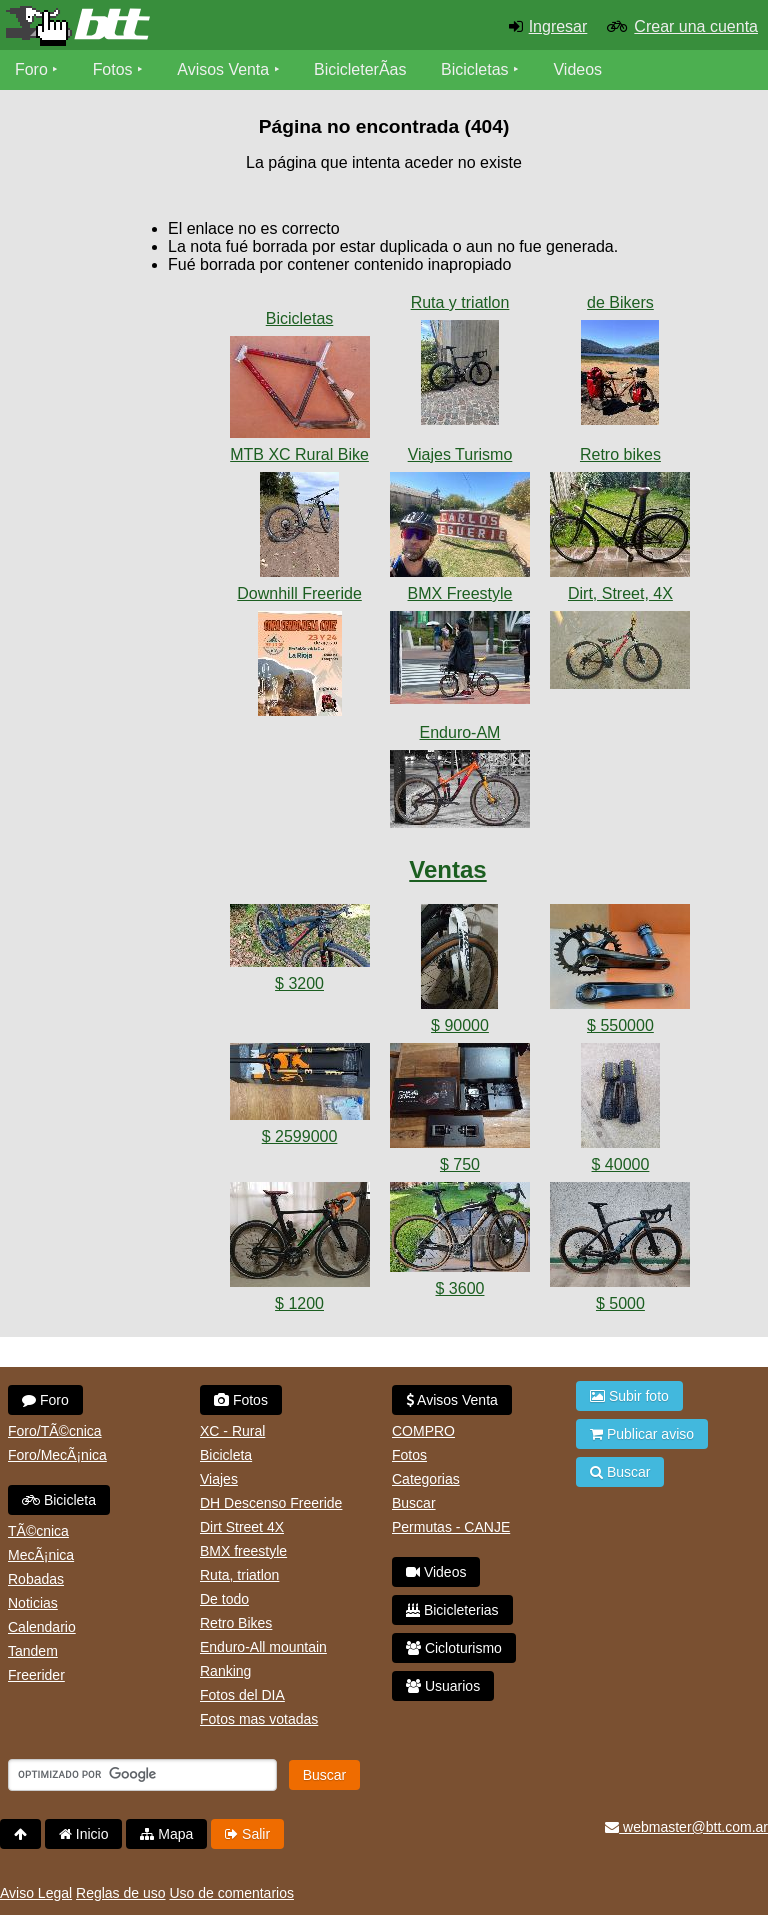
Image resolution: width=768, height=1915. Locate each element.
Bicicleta (59, 1500)
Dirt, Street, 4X (620, 593)
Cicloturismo (454, 1648)
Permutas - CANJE (451, 1527)
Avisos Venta (224, 69)
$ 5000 (620, 1303)
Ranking (225, 1671)
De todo (224, 1599)
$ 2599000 (300, 1136)
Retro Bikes (236, 1623)
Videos (578, 69)
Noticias (33, 1603)
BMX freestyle (243, 1551)
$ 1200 (299, 1303)
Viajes (219, 1479)
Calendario (42, 1627)
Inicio (84, 1834)
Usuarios (443, 1686)
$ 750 (460, 1164)
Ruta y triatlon (460, 302)
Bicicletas (478, 69)
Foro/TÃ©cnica (55, 1431)
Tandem (33, 1651)
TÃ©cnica (38, 1531)
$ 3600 (460, 1288)
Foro (31, 69)
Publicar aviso (642, 1434)
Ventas (447, 869)
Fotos (113, 69)
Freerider (36, 1675)
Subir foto (629, 1396)
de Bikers (620, 302)
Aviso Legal (36, 1893)
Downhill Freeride (299, 593)
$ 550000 (620, 1025)
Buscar (414, 1503)
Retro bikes (620, 454)
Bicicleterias (452, 1610)
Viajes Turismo (460, 454)
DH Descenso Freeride (271, 1503)
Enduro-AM (460, 732)
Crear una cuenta (696, 26)
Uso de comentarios (231, 1893)
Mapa (166, 1834)
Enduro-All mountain (263, 1647)
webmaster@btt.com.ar (686, 1827)
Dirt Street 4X (242, 1527)
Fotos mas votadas (259, 1719)
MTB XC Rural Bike (299, 454)
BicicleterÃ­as (361, 69)
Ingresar (558, 26)
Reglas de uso (121, 1893)
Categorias (426, 1479)
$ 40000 (621, 1164)
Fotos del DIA (242, 1695)
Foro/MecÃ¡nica (57, 1455)
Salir (247, 1834)
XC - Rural (232, 1431)
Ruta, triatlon (239, 1575)
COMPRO (423, 1431)
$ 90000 (460, 1025)
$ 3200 (299, 983)
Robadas (36, 1579)
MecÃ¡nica (41, 1555)
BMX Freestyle (460, 593)
